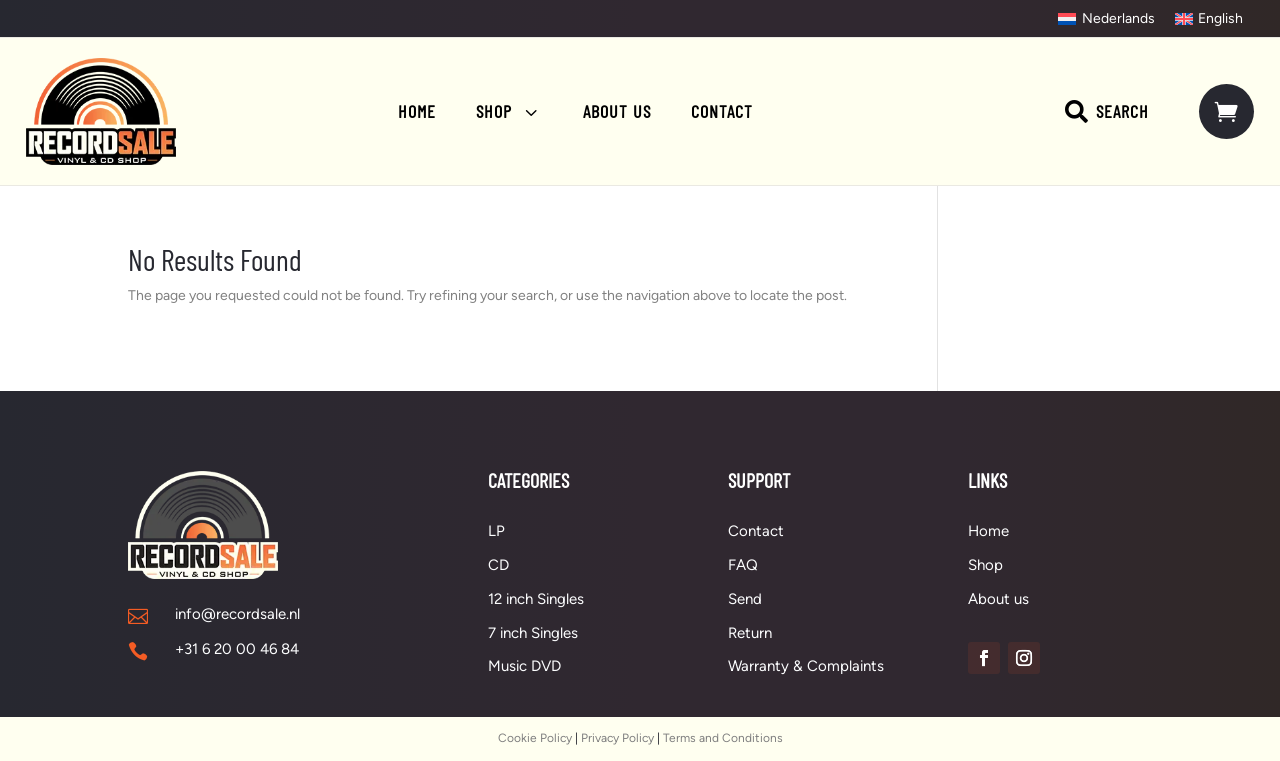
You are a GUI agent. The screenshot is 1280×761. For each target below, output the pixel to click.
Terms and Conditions (723, 738)
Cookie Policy (535, 738)
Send (745, 599)
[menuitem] (1106, 19)
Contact (756, 531)
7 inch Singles (533, 633)
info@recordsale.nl (237, 614)
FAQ (743, 565)
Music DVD (524, 666)
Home (988, 531)
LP (496, 531)
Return (750, 633)
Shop (985, 565)
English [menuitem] (1220, 18)
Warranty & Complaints (806, 666)
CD (498, 565)
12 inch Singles (536, 599)
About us (998, 599)
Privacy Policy (617, 738)
